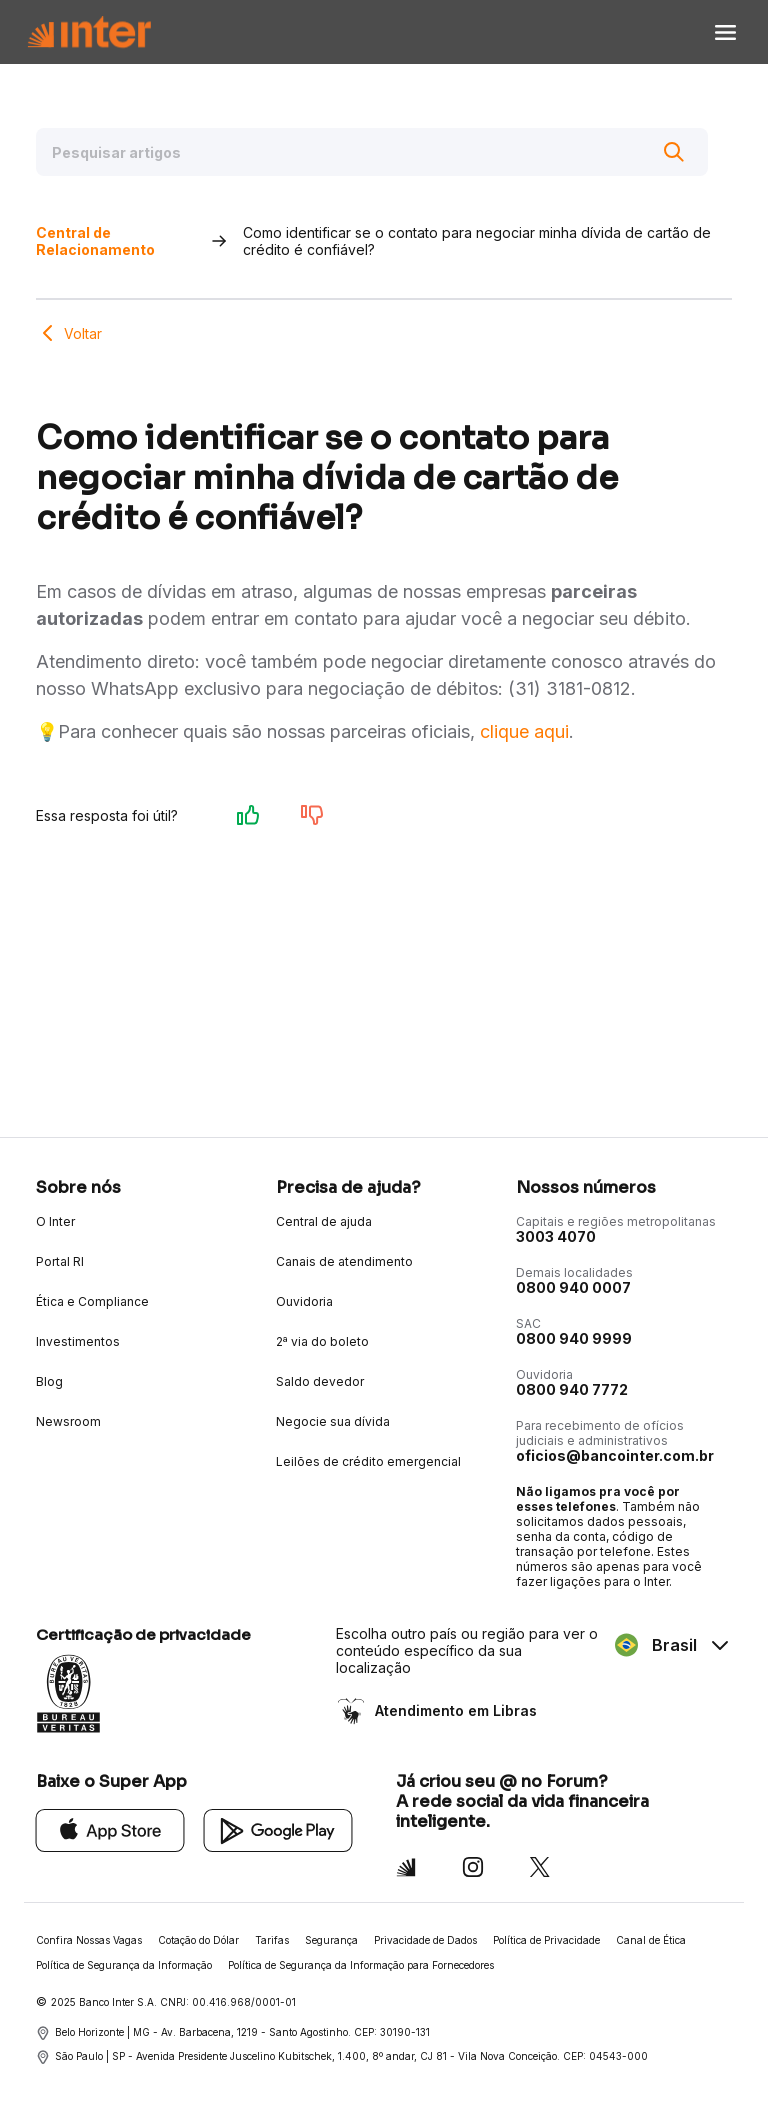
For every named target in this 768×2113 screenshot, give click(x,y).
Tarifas (272, 1940)
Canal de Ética (651, 1940)
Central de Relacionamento (95, 241)
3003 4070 (556, 1236)
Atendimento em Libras (454, 1710)
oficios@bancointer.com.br (615, 1455)
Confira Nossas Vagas (89, 1940)
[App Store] (110, 1829)
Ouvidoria (304, 1301)
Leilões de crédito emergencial (368, 1461)
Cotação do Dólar (198, 1940)
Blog (49, 1381)
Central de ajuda (324, 1221)
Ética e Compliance (92, 1301)
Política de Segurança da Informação (124, 1965)
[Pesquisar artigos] (372, 152)
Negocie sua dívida (333, 1421)
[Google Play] (278, 1829)
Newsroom (68, 1421)
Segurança (331, 1940)
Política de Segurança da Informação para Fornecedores (361, 1965)
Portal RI (60, 1261)
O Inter (55, 1221)
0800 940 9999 (574, 1338)
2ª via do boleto (322, 1341)
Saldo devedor (320, 1381)
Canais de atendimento (344, 1261)
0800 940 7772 (572, 1389)
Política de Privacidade (546, 1940)
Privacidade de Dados (425, 1940)
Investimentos (78, 1341)
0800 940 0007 (573, 1287)
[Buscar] (674, 152)
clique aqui (524, 731)
